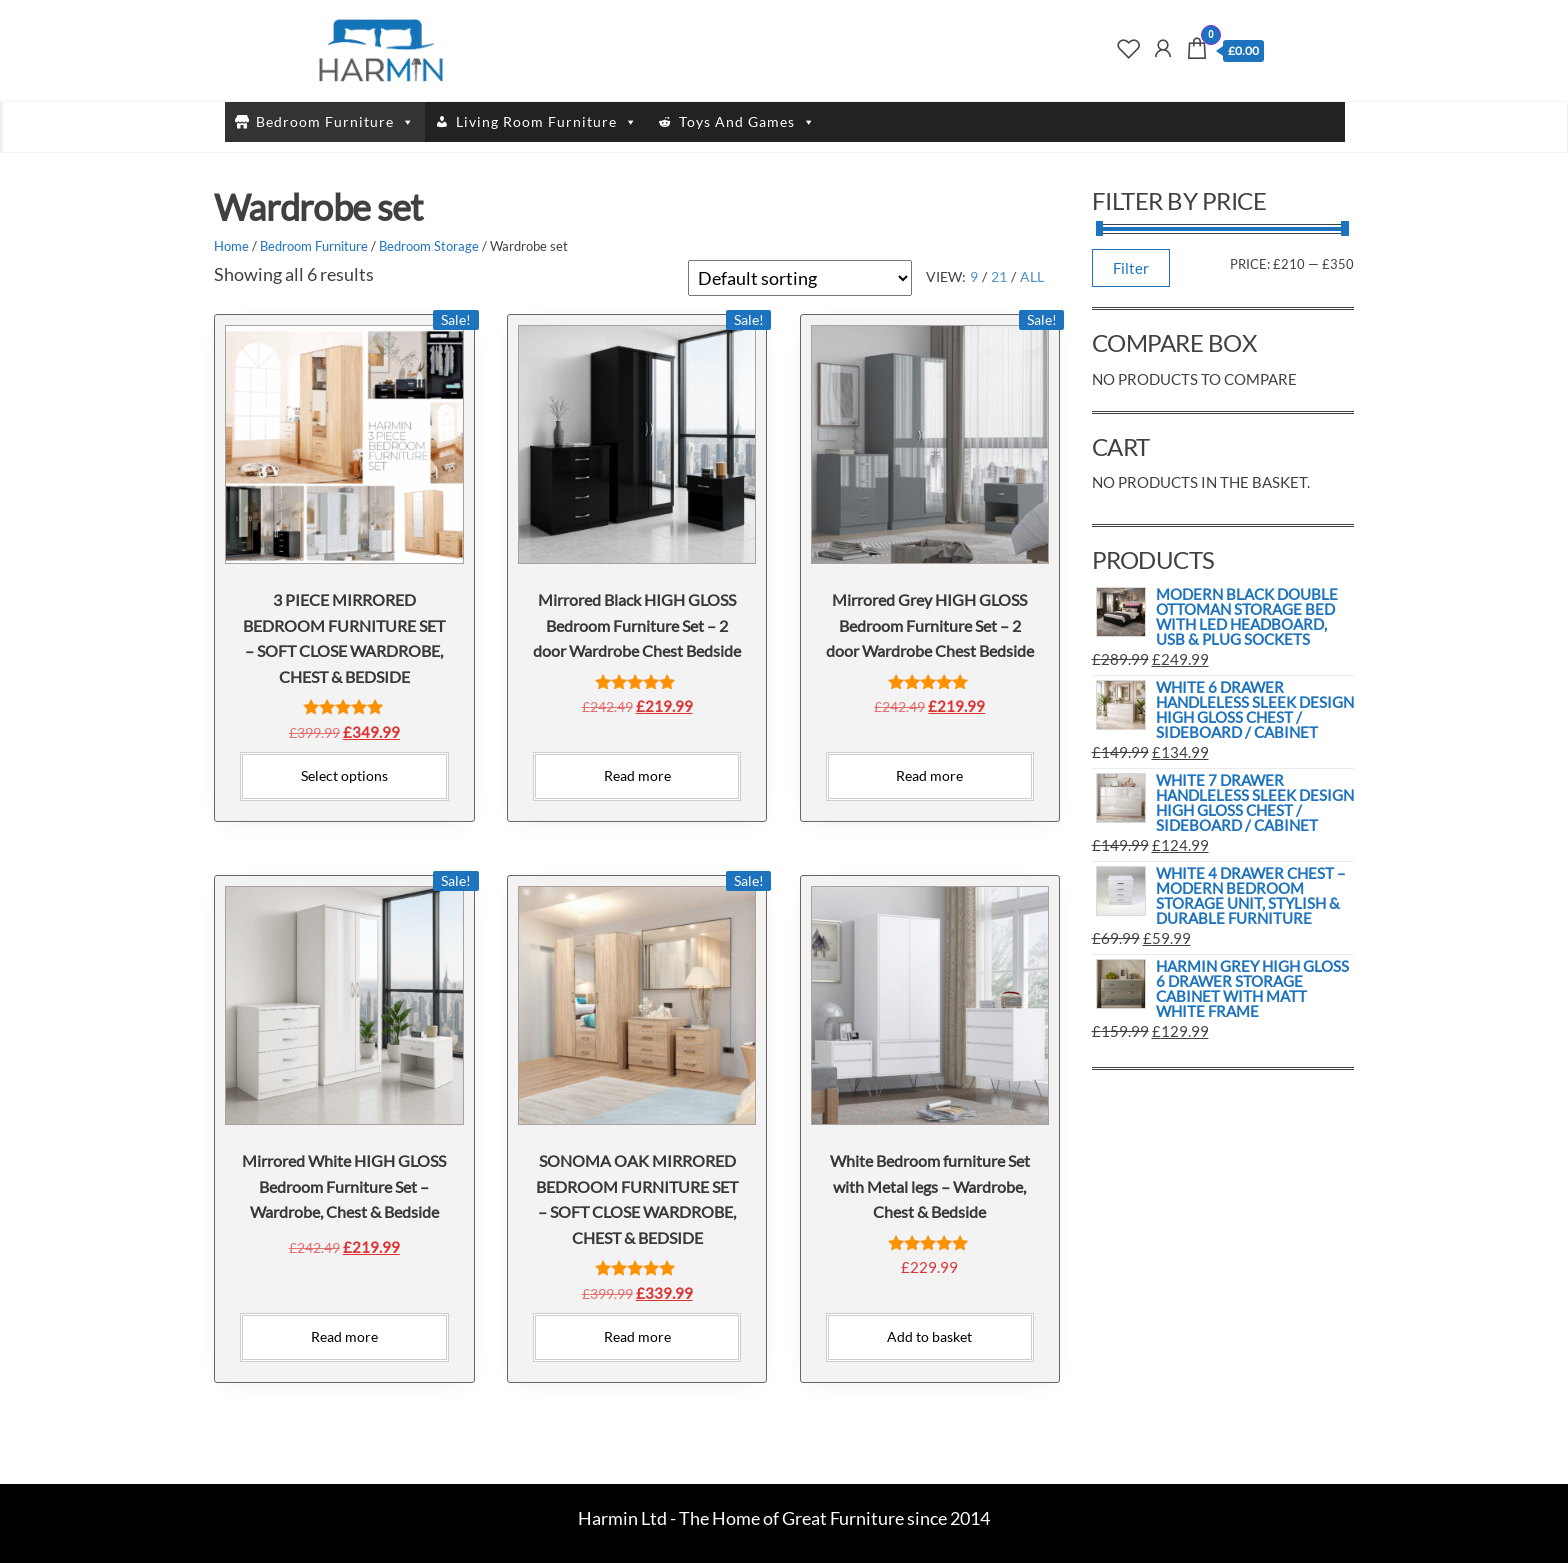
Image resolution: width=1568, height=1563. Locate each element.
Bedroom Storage (429, 246)
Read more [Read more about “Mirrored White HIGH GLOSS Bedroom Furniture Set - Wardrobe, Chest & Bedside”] (344, 1336)
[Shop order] (800, 278)
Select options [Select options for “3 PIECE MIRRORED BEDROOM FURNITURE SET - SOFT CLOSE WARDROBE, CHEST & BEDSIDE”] (344, 775)
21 (999, 276)
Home (231, 246)
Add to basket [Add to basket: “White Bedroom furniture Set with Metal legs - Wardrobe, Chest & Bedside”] (929, 1336)
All (1032, 276)
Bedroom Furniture (335, 122)
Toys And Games (747, 122)
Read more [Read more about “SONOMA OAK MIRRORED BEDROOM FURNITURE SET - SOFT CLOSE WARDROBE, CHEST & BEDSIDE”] (637, 1336)
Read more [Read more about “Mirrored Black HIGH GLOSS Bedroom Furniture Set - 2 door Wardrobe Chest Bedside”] (637, 775)
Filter (1131, 268)
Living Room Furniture (547, 122)
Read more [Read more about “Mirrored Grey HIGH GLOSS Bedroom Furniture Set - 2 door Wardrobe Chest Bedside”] (929, 775)
